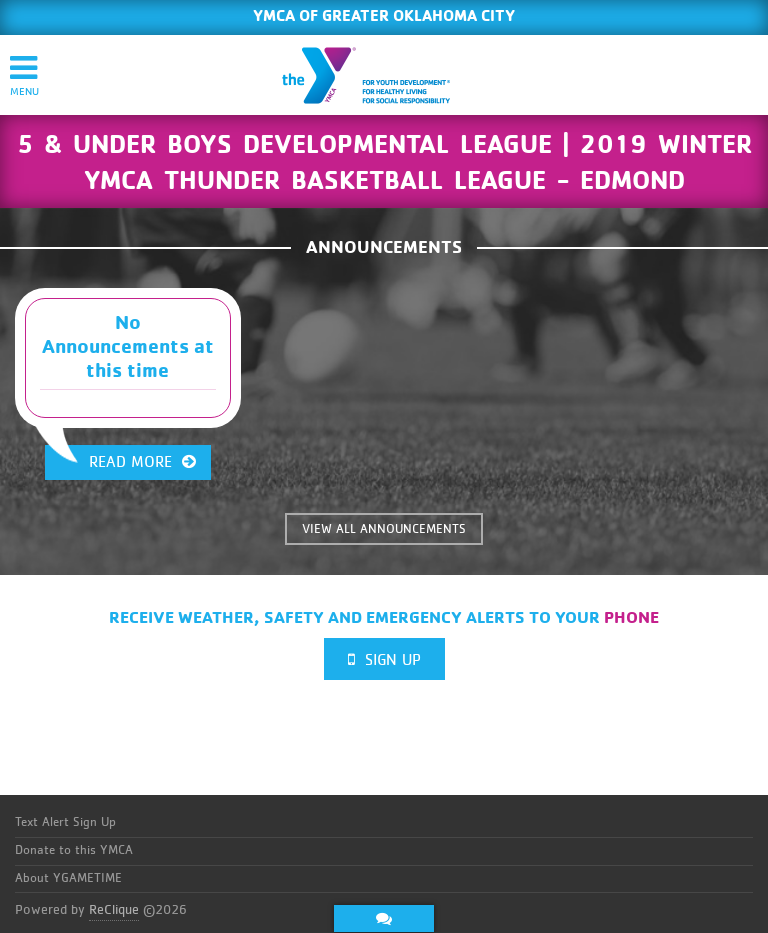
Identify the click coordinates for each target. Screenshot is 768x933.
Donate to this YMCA (74, 850)
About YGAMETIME (68, 878)
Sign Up (384, 659)
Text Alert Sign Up (65, 822)
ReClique (114, 910)
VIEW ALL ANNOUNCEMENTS (384, 529)
